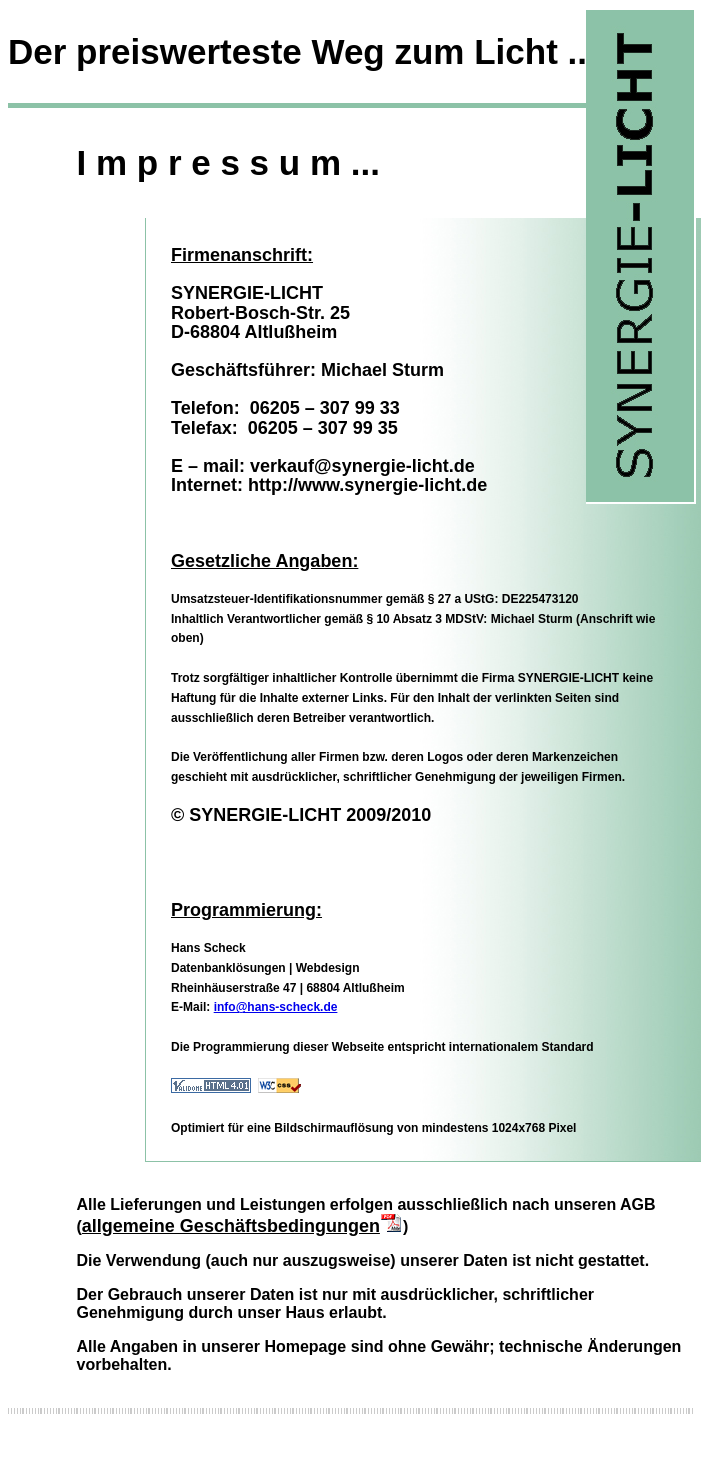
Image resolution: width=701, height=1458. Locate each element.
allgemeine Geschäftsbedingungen (242, 1226)
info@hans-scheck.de (276, 1007)
